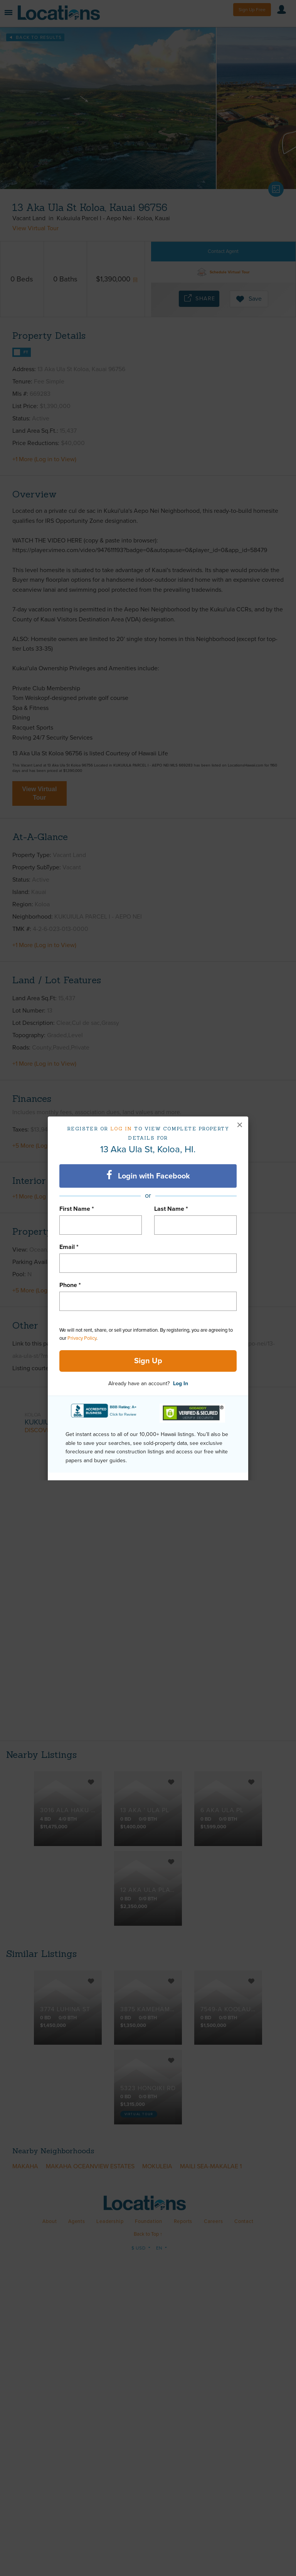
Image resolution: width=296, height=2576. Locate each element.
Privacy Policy (81, 1338)
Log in (121, 1128)
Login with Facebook (148, 1175)
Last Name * (171, 1209)
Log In (180, 1383)
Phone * (70, 1285)
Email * (69, 1247)
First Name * (76, 1209)
